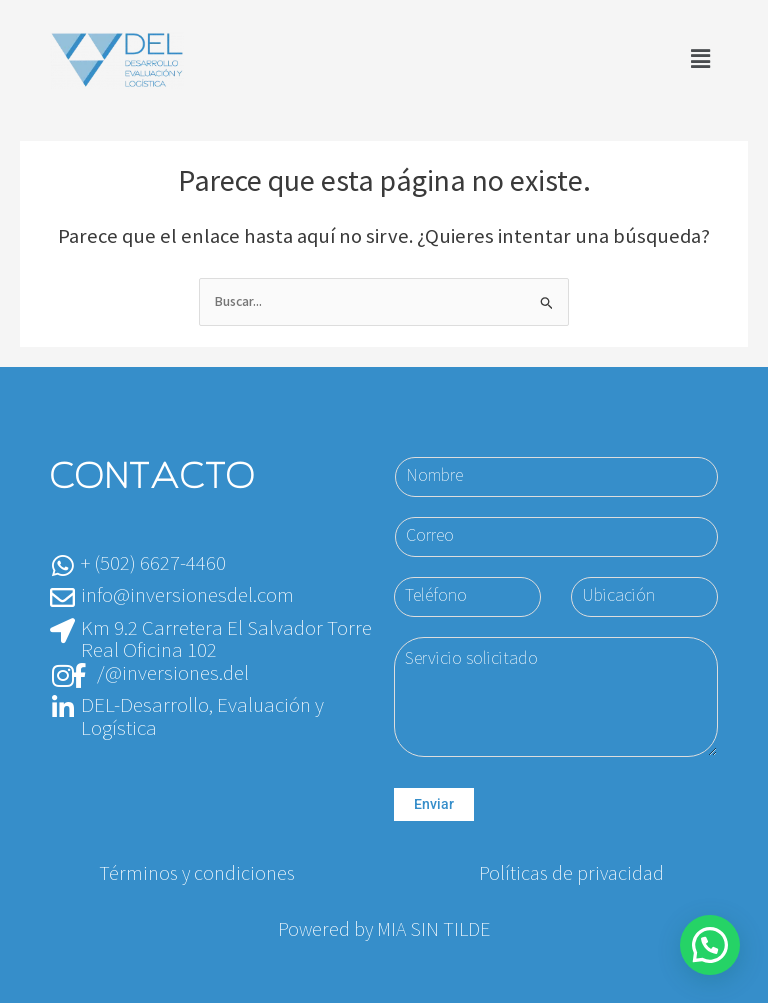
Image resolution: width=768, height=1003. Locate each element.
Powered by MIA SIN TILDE (384, 930)
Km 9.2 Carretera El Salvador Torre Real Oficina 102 (226, 640)
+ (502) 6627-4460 (153, 563)
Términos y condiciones (197, 874)
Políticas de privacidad (571, 874)
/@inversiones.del (173, 673)
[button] (701, 59)
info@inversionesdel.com (187, 595)
